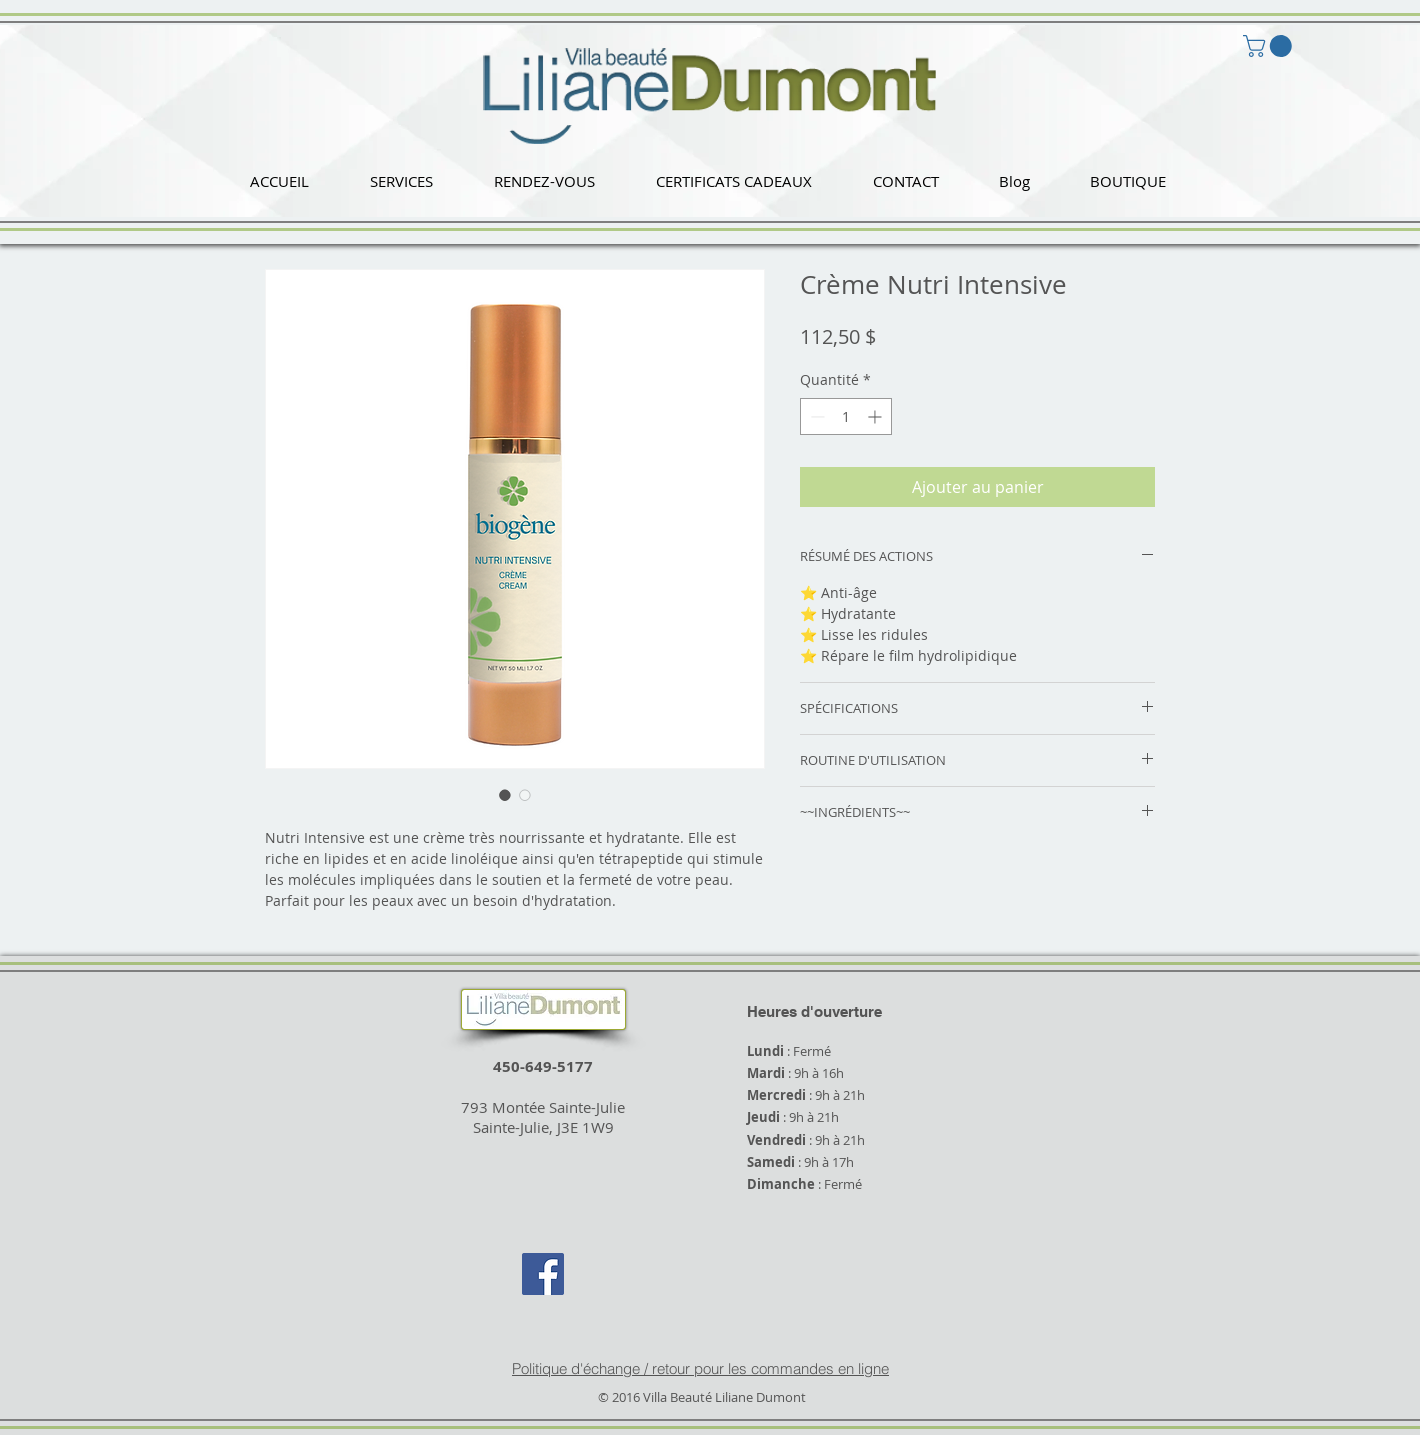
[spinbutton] (846, 416)
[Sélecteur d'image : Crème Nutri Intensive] (505, 795)
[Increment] (876, 416)
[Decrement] (815, 416)
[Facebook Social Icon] (543, 1274)
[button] (401, 181)
